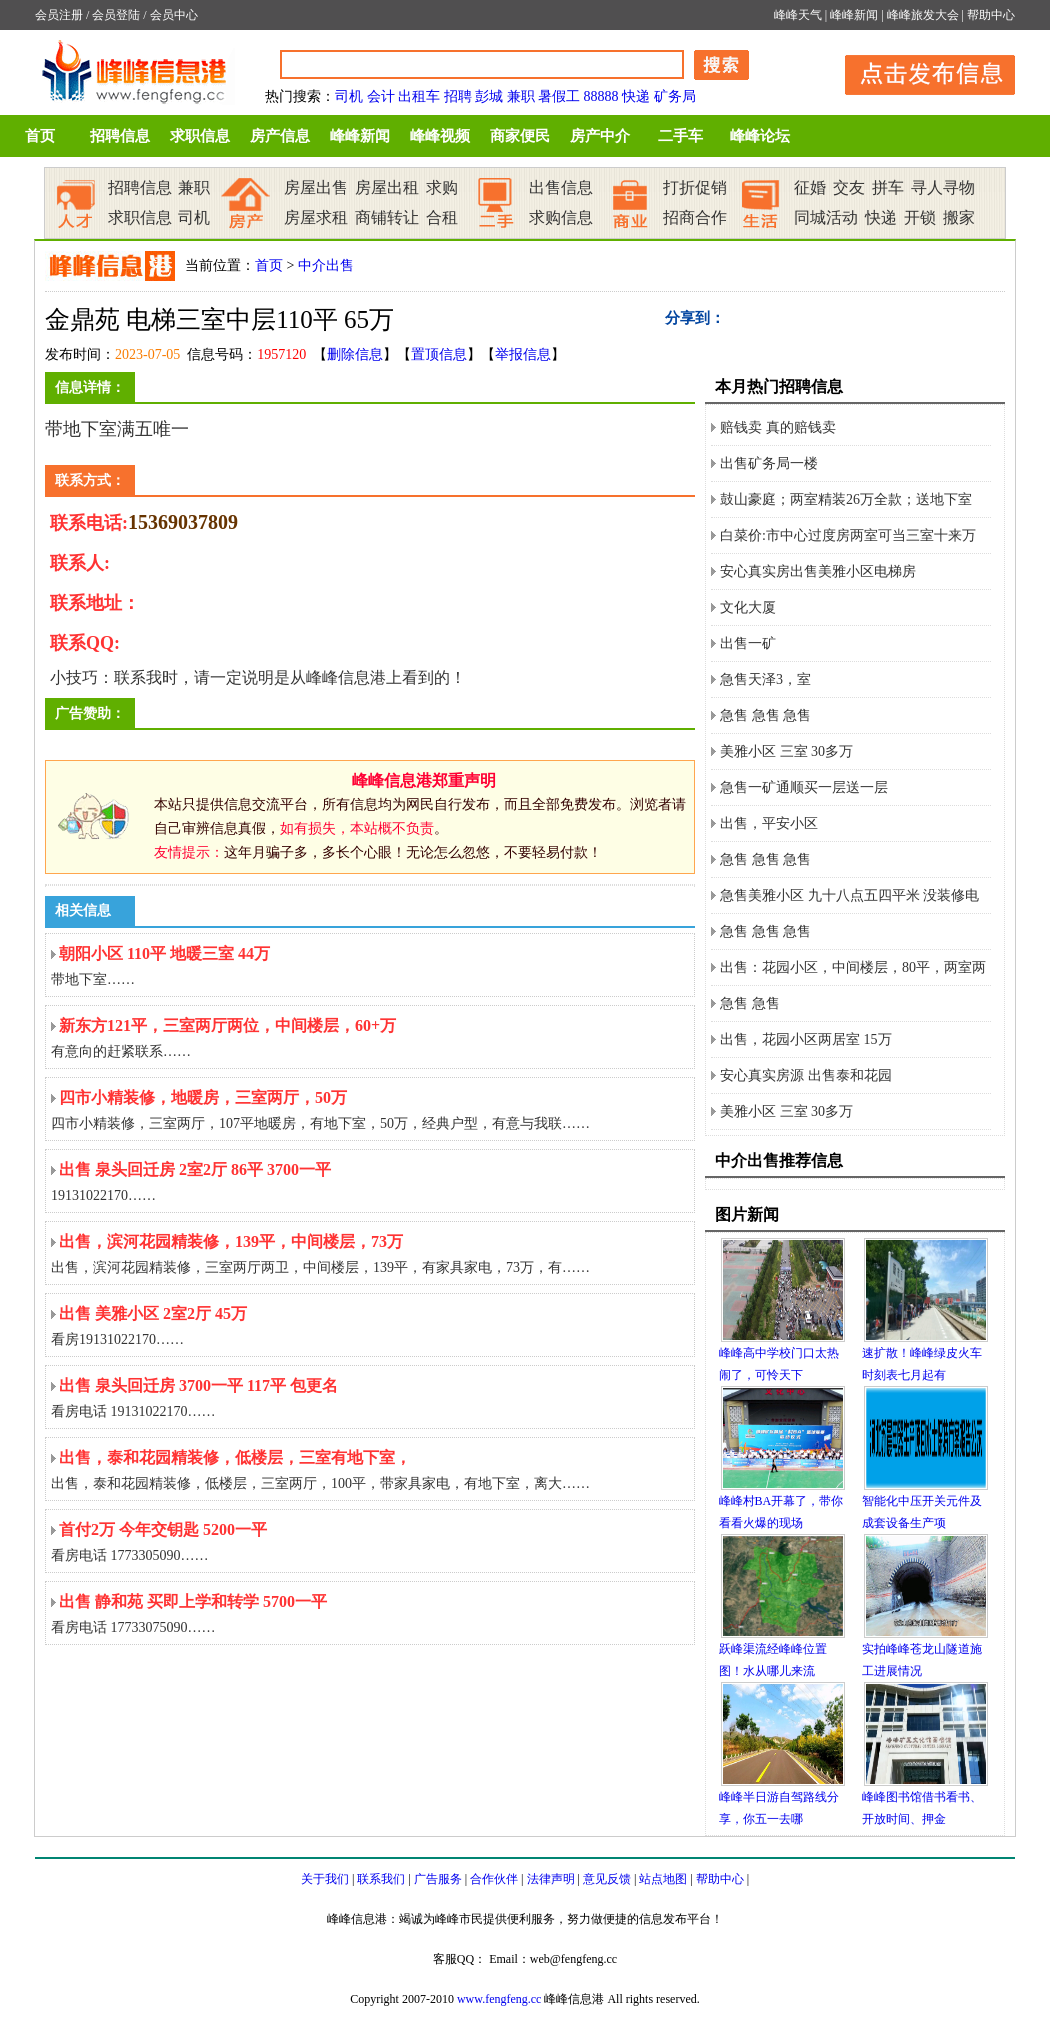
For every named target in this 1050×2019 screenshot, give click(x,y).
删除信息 (355, 354)
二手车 (680, 136)
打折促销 (695, 187)
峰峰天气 (798, 15)
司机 (349, 96)
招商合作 (695, 217)
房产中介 (600, 136)
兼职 (521, 96)
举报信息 (523, 354)
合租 (442, 217)
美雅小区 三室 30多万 (786, 751)
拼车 (888, 187)
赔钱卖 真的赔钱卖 (778, 427)
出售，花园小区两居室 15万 (806, 1039)
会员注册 (59, 15)
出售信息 (561, 187)
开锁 (920, 217)
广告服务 (438, 1879)
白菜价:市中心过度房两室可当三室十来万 (848, 535)
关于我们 (325, 1879)
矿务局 (675, 96)
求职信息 (200, 136)
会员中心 (174, 15)
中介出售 (326, 265)
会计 (381, 96)
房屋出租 (387, 187)
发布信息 (920, 71)
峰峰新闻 (854, 15)
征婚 (810, 187)
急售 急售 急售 (765, 715)
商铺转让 (387, 217)
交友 (849, 187)
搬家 (959, 217)
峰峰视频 (440, 136)
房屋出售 (316, 187)
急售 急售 (750, 1003)
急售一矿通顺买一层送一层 (804, 787)
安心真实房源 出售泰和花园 (806, 1075)
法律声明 (551, 1879)
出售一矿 (748, 643)
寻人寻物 (943, 187)
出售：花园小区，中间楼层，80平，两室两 (853, 967)
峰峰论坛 (760, 136)
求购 (442, 187)
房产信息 (280, 136)
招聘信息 (120, 136)
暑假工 (559, 96)
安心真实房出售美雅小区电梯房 (818, 571)
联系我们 (381, 1879)
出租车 (419, 96)
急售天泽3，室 (765, 679)
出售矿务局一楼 (769, 463)
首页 (40, 136)
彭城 (489, 96)
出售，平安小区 (769, 823)
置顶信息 (439, 354)
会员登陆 (116, 15)
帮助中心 (991, 15)
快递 (636, 96)
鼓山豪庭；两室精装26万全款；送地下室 (846, 499)
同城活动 (826, 217)
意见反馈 (607, 1879)
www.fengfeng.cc (499, 1999)
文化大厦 (748, 607)
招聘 (458, 96)
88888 (601, 96)
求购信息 (561, 217)
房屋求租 (316, 217)
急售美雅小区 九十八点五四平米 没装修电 (849, 895)
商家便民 (520, 136)
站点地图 (663, 1879)
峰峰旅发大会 (923, 15)
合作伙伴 (494, 1879)
